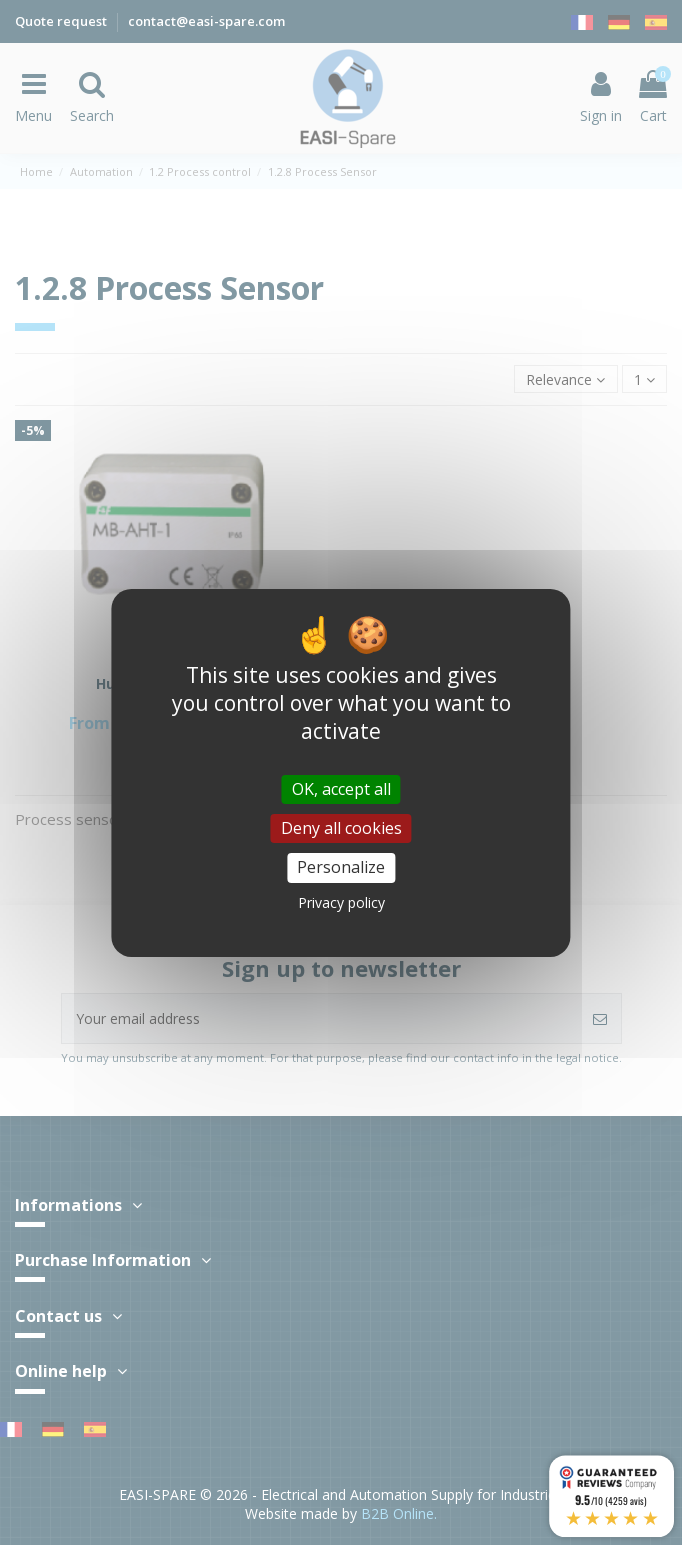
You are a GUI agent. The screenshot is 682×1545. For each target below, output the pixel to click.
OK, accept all (341, 789)
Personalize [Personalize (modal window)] (341, 867)
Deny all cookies (341, 828)
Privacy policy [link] (341, 902)
